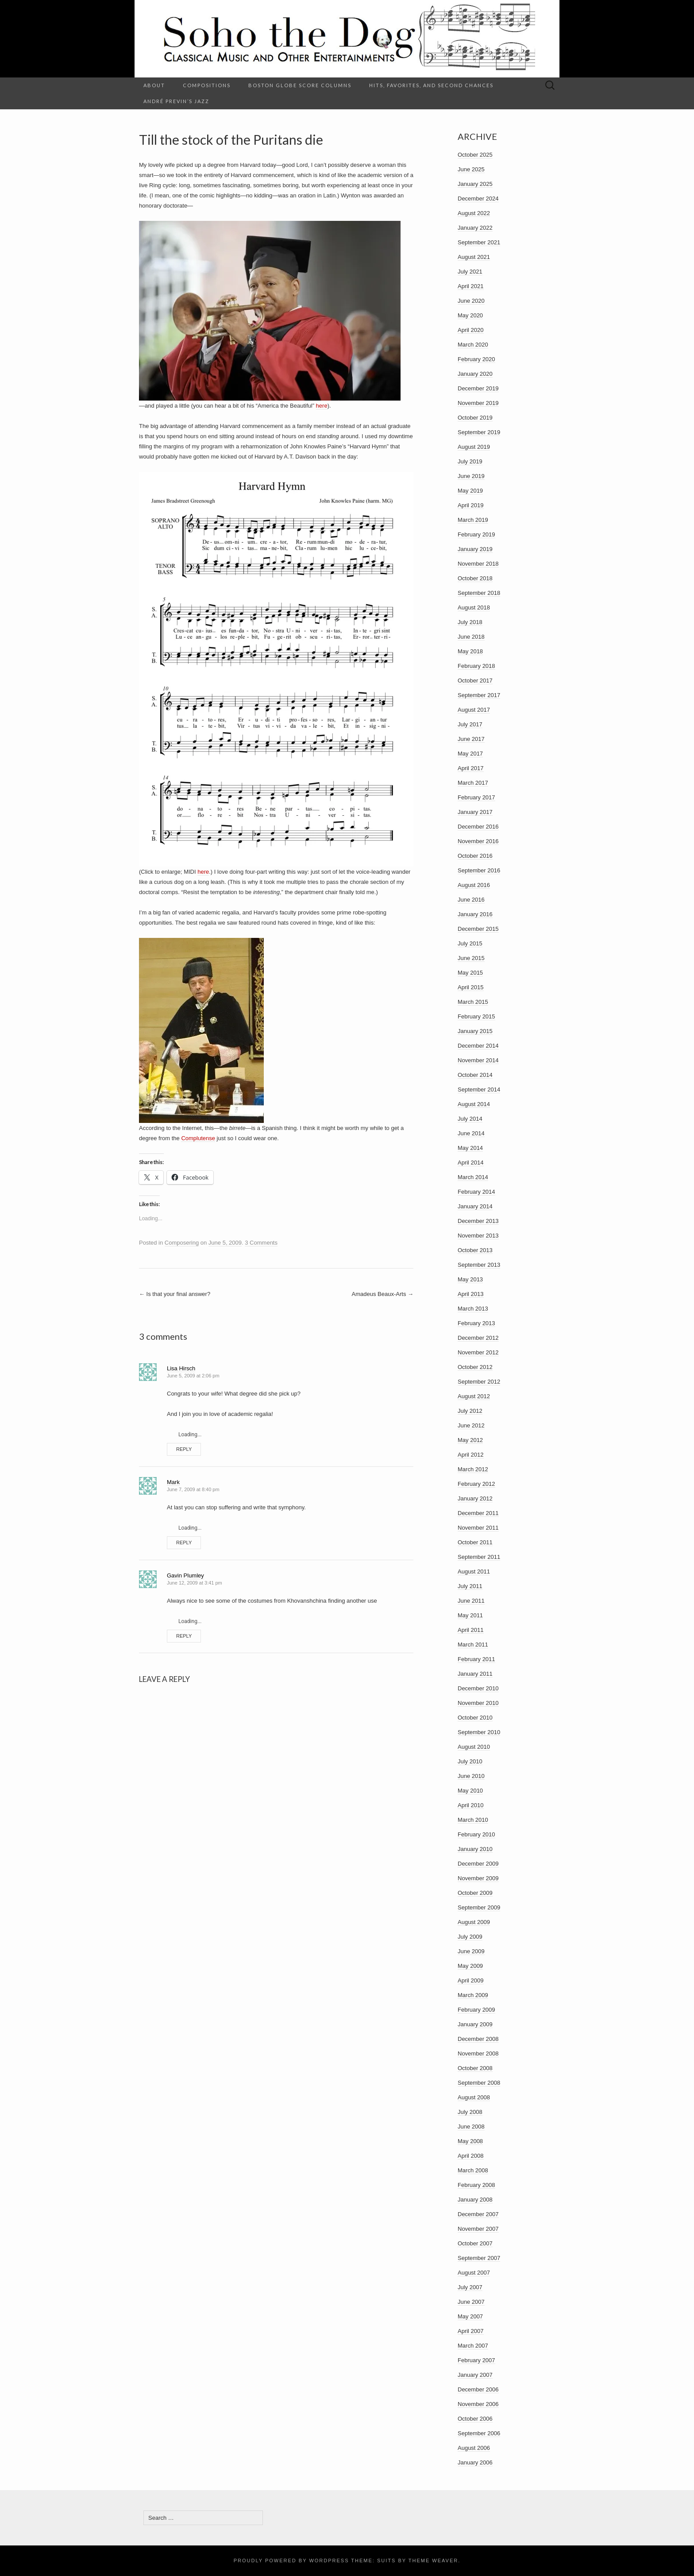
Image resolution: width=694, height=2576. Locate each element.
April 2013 (471, 1294)
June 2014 (471, 1133)
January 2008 (475, 2199)
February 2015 (476, 1016)
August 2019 (474, 446)
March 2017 (473, 782)
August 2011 (474, 1571)
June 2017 (471, 739)
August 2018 (474, 607)
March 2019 (473, 520)
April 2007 (471, 2331)
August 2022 (474, 213)
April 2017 (471, 768)
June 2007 (471, 2301)
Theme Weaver (433, 2560)
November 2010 (478, 1703)
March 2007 (473, 2345)
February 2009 (476, 2009)
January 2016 (475, 914)
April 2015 (471, 987)
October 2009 (475, 1893)
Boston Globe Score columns (299, 85)
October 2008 (475, 2068)
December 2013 (478, 1221)
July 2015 (470, 943)
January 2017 (475, 812)
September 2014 (479, 1089)
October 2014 (475, 1075)
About (154, 85)
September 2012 (479, 1381)
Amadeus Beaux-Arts (382, 1294)
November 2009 (478, 1878)
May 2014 (470, 1148)
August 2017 (474, 709)
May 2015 (470, 972)
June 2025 (471, 169)
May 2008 (470, 2141)
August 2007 (474, 2272)
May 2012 (470, 1440)
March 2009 (473, 1995)
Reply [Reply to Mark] (184, 1542)
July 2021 (470, 271)
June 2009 (471, 1951)
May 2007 (470, 2316)
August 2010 (474, 1746)
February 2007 (476, 2360)
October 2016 (475, 855)
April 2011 (471, 1630)
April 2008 (471, 2155)
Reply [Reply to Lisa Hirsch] (184, 1449)
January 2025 (475, 184)
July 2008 (470, 2112)
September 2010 (479, 1732)
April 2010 (471, 1805)
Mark (173, 1482)
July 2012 (470, 1411)
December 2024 (478, 198)
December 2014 (478, 1045)
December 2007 (478, 2214)
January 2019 (475, 549)
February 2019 (476, 534)
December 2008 (478, 2039)
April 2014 (471, 1162)
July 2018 (470, 622)
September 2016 (479, 870)
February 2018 (476, 666)
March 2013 (473, 1308)
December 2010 (478, 1688)
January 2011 (475, 1673)
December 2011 (478, 1513)
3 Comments (261, 1242)
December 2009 (478, 1863)
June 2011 (471, 1600)
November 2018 (478, 563)
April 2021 (471, 286)
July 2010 (470, 1761)
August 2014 (474, 1104)
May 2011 (470, 1615)
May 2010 (470, 1790)
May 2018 (470, 651)
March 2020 (473, 344)
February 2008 (476, 2185)
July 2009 (470, 1936)
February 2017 (476, 797)
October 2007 (475, 2243)
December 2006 (478, 2389)
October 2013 (475, 1250)
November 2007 (478, 2228)
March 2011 (473, 1644)
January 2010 (475, 1849)
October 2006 (475, 2418)
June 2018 (471, 636)
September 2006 (479, 2433)
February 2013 (476, 1323)
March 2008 (473, 2170)
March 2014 (473, 1177)
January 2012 (475, 1498)
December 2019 (478, 388)
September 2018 (479, 593)
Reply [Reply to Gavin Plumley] (184, 1636)
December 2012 (478, 1337)
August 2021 (474, 257)
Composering (182, 1242)
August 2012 (474, 1396)
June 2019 (471, 476)
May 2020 (470, 315)
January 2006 (475, 2462)
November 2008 (478, 2053)
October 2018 (475, 578)
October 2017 (475, 680)
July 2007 (470, 2287)
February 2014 (476, 1191)
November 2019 (478, 403)
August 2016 (474, 885)
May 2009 (470, 1966)
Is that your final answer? (174, 1294)
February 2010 (476, 1834)
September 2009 (479, 1907)
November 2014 (478, 1060)
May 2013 (470, 1279)
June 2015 (471, 958)
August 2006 (474, 2448)
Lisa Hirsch (181, 1368)
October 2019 (475, 417)
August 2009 (474, 1922)
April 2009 (471, 1980)
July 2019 (470, 461)
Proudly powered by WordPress (291, 2560)
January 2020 (475, 373)
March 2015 (473, 1002)
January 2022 (475, 227)
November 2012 (478, 1352)
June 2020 (471, 300)
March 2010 (473, 1819)
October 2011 (475, 1542)
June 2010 (471, 1776)
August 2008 (474, 2097)
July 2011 (470, 1586)
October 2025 (475, 154)
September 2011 (479, 1557)
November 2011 (478, 1527)
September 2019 (479, 432)
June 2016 (471, 899)
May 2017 (470, 753)
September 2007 (479, 2258)
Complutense (198, 1138)
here (322, 405)
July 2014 (470, 1118)
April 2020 (471, 330)
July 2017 (470, 724)
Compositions (207, 85)
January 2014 (475, 1206)
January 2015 (475, 1031)
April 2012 (471, 1454)
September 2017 (479, 695)
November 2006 (478, 2404)
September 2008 (479, 2082)
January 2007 (475, 2375)
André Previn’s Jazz (176, 101)
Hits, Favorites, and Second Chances (431, 85)
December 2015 (478, 929)
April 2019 (471, 505)
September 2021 (479, 242)
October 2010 (475, 1717)
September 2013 (479, 1264)
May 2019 (470, 490)
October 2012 (475, 1367)
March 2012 (473, 1469)
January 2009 (475, 2024)
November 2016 (478, 841)
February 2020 (476, 359)
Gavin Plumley (185, 1575)
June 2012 (471, 1425)
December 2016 (478, 826)
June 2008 (471, 2126)
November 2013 (478, 1235)
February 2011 (476, 1659)
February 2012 (476, 1484)
